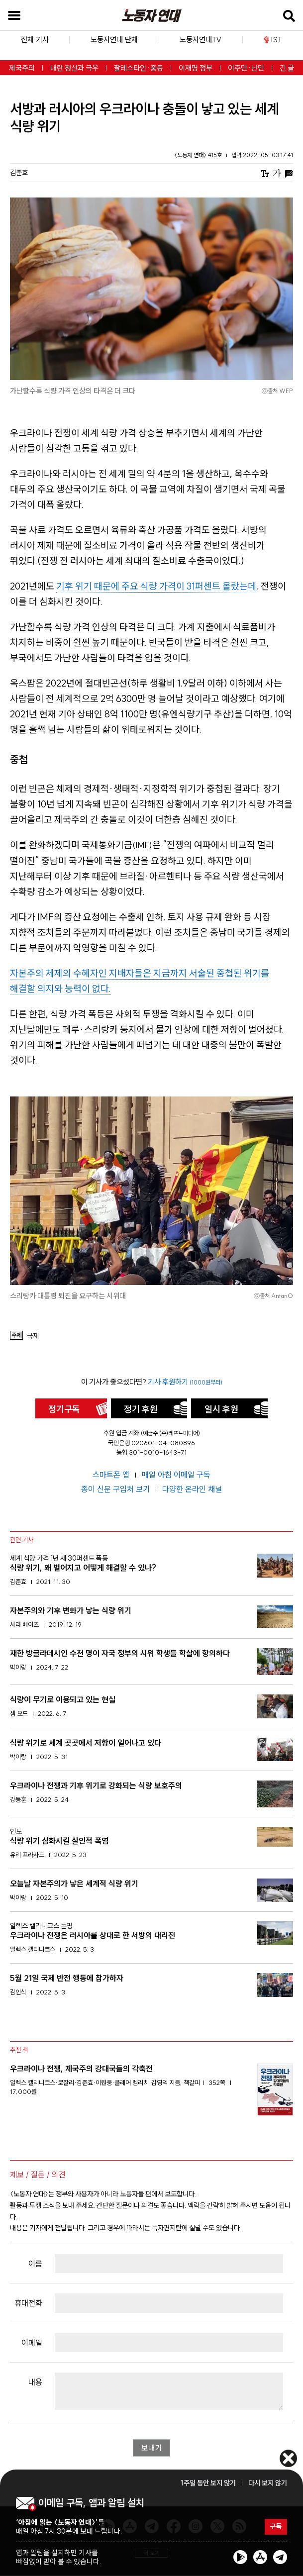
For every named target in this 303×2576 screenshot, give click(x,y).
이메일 (31, 2343)
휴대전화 (28, 2303)
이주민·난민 (246, 68)
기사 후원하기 (185, 1382)
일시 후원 (221, 1409)
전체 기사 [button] (35, 39)
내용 (35, 2382)
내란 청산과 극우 (74, 68)
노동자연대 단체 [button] (114, 39)
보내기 (151, 2448)
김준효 (19, 172)
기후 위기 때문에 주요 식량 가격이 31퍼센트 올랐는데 (156, 586)
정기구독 (64, 1409)
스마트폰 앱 (112, 1475)
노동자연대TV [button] (200, 39)
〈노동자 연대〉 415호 (198, 155)
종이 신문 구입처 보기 (116, 1489)
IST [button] (273, 39)
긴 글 (287, 68)
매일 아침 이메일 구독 (176, 1475)
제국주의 (22, 68)
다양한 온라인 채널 (192, 1489)
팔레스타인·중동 (138, 68)
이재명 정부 (195, 68)
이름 (35, 2264)
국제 (33, 1336)
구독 (275, 2526)
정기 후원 (141, 1409)
